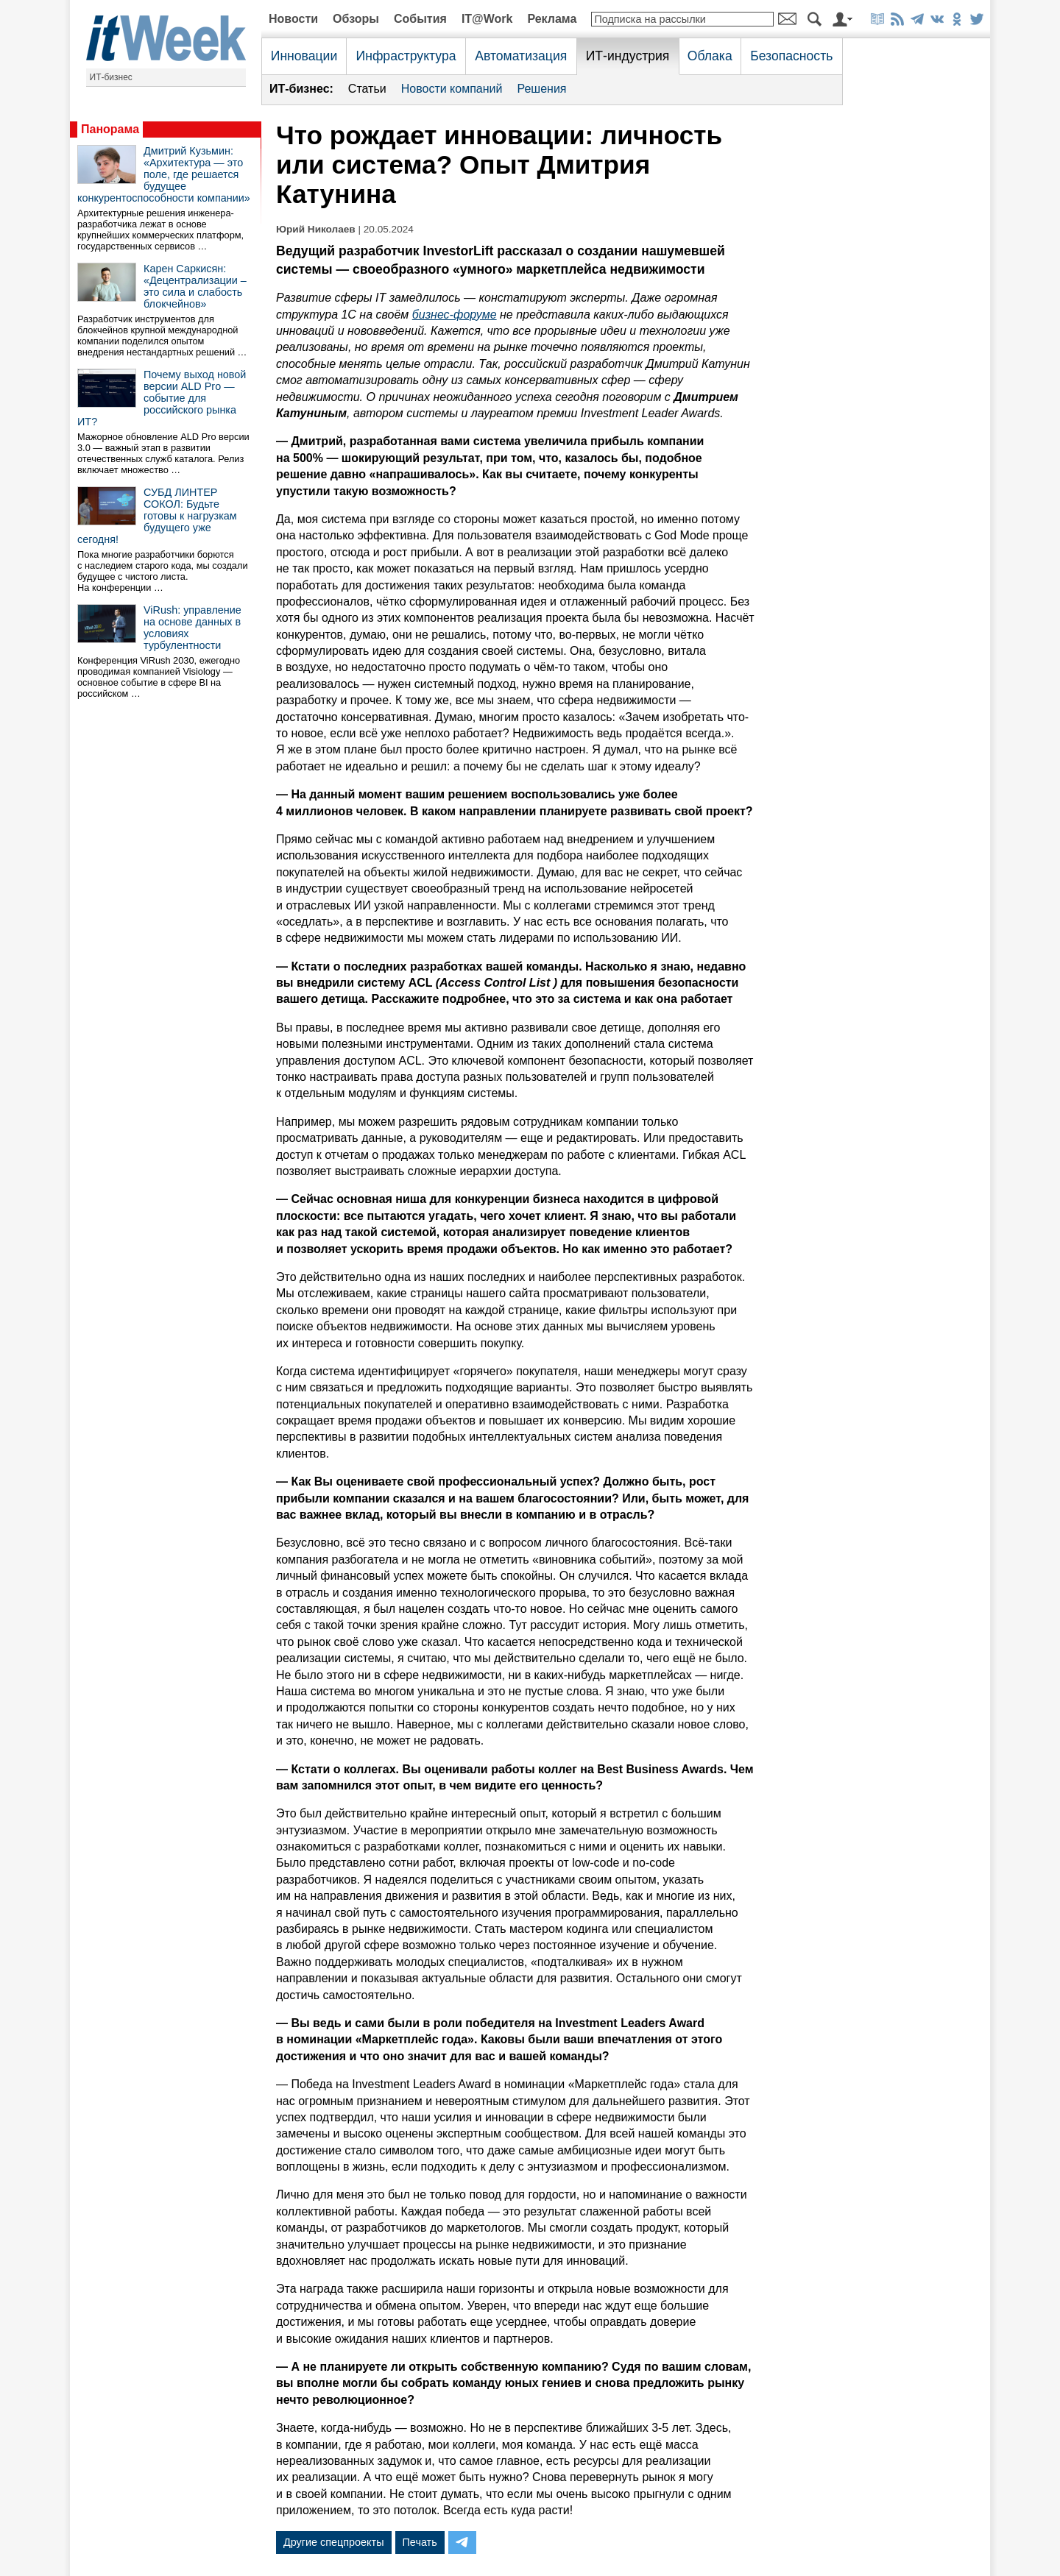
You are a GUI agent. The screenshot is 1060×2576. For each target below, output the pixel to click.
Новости (293, 19)
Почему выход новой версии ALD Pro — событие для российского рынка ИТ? (161, 398)
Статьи (367, 88)
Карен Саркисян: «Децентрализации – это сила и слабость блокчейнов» (195, 286)
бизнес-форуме (454, 314)
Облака (710, 56)
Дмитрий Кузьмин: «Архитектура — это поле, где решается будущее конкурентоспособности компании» (163, 174)
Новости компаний (452, 88)
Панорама (110, 129)
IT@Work (487, 19)
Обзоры (356, 19)
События (420, 19)
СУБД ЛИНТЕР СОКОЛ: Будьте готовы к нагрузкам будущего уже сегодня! (157, 515)
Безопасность (791, 56)
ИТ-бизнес (111, 77)
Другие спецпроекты (333, 2542)
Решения (541, 88)
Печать (420, 2542)
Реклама (551, 19)
